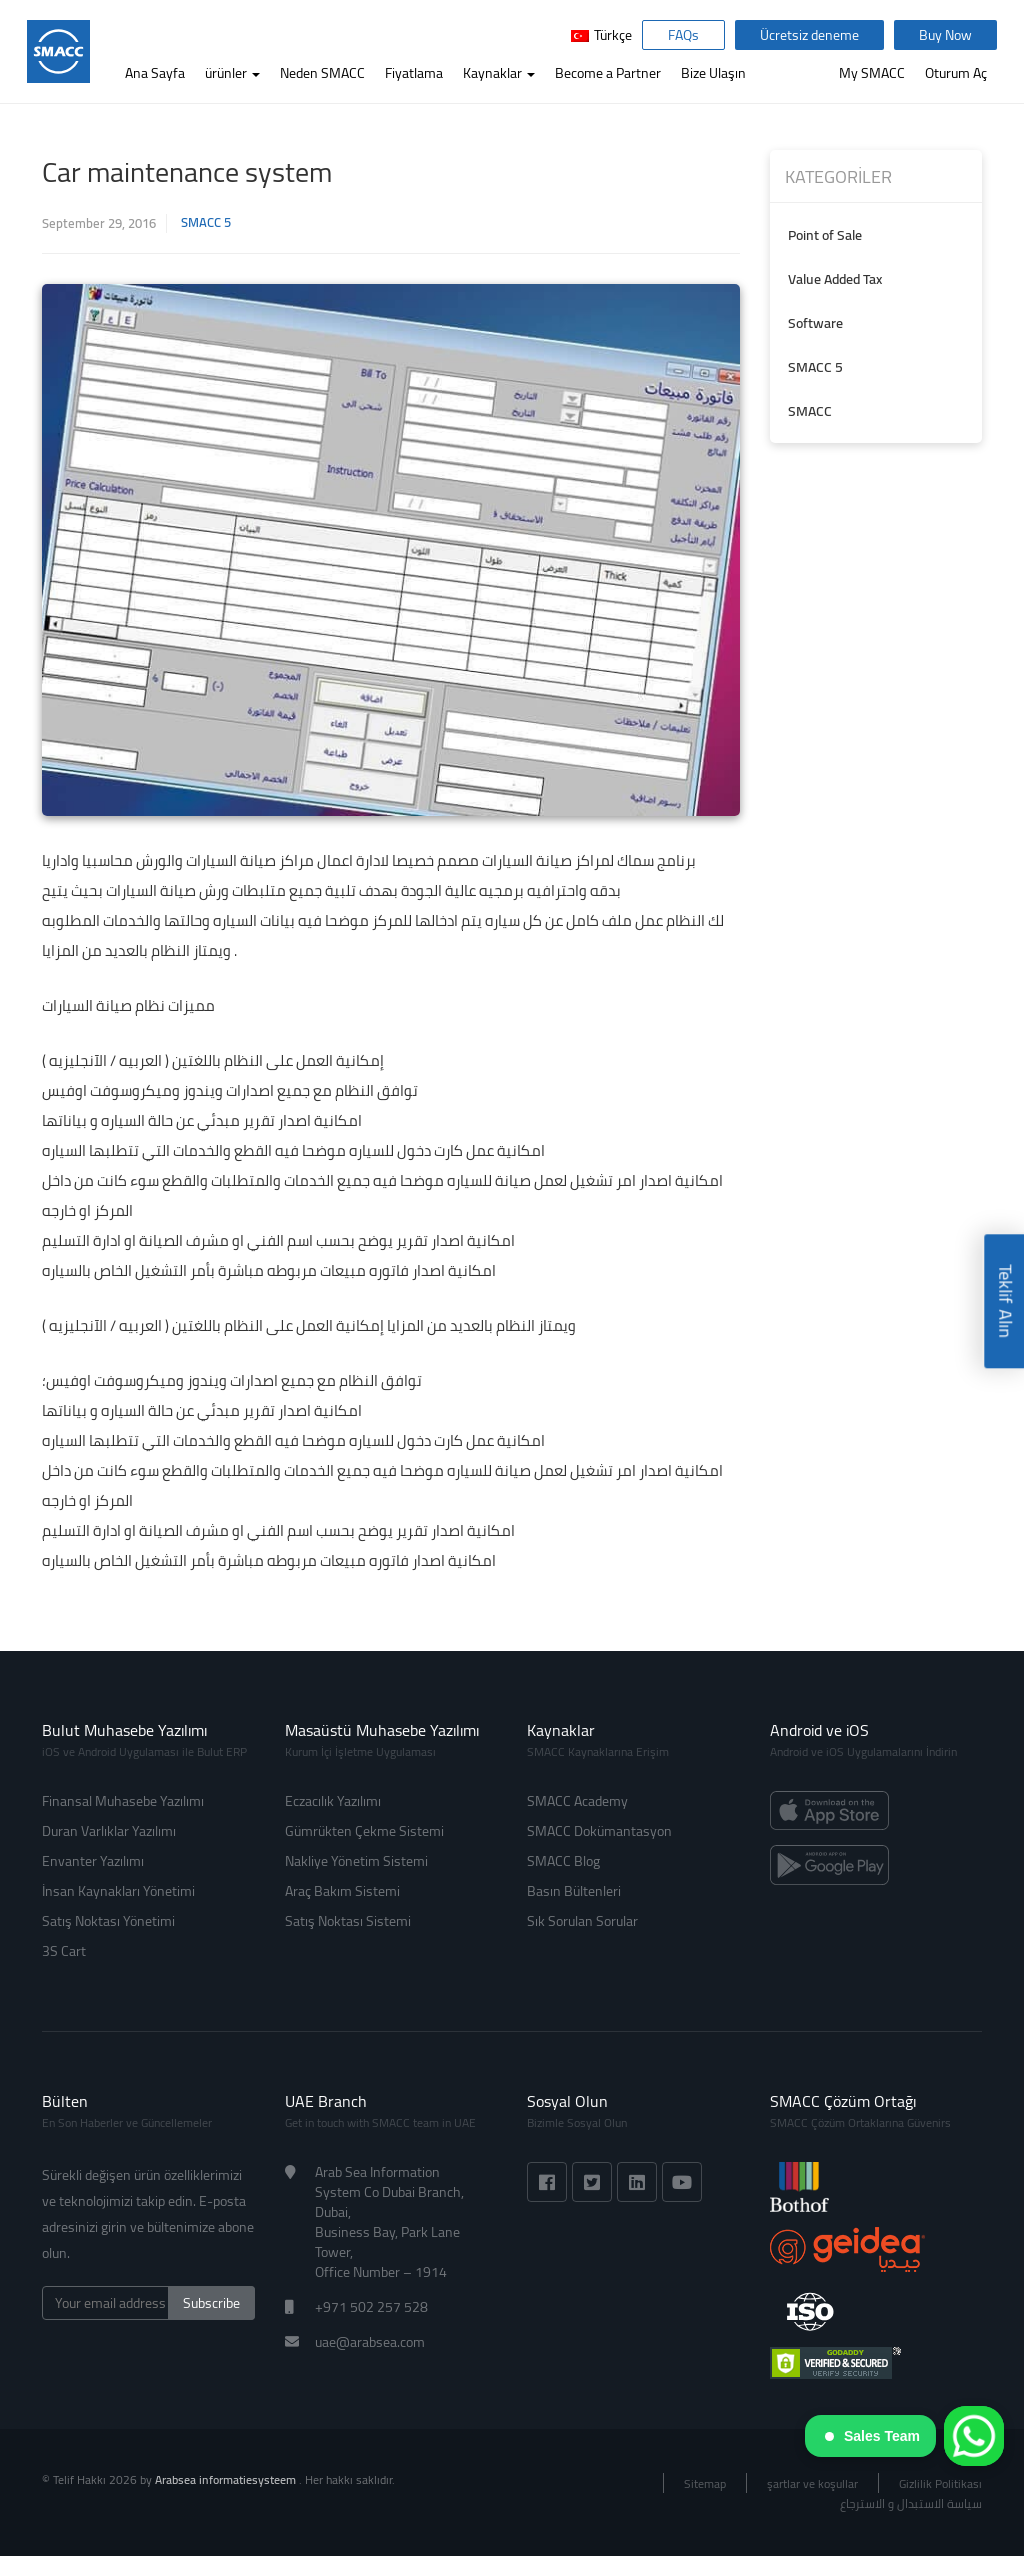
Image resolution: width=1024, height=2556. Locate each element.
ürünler (232, 73)
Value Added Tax (835, 279)
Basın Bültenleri (574, 1891)
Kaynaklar (499, 73)
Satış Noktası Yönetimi (108, 1921)
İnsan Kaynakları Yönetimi (118, 1891)
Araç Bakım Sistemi (342, 1891)
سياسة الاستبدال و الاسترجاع (911, 2503)
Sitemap (705, 2483)
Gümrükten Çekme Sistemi (364, 1831)
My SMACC (872, 73)
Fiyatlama (414, 73)
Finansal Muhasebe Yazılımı (123, 1801)
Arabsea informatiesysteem (227, 2479)
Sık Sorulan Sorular (582, 1921)
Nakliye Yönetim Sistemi (356, 1861)
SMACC (810, 411)
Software (815, 323)
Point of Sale (825, 235)
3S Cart (64, 1951)
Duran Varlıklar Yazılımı (109, 1831)
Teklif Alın (1005, 1302)
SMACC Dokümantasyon (599, 1831)
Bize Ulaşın (713, 73)
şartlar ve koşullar (812, 2483)
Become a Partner (608, 73)
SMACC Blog (563, 1861)
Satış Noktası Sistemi (348, 1921)
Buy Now (945, 35)
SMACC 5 (206, 222)
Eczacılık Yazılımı (333, 1801)
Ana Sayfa (155, 73)
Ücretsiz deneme (809, 35)
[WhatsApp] (974, 2436)
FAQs (683, 35)
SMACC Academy (577, 1801)
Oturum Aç (956, 73)
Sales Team (872, 2436)
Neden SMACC (322, 73)
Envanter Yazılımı (93, 1861)
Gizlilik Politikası (940, 2483)
